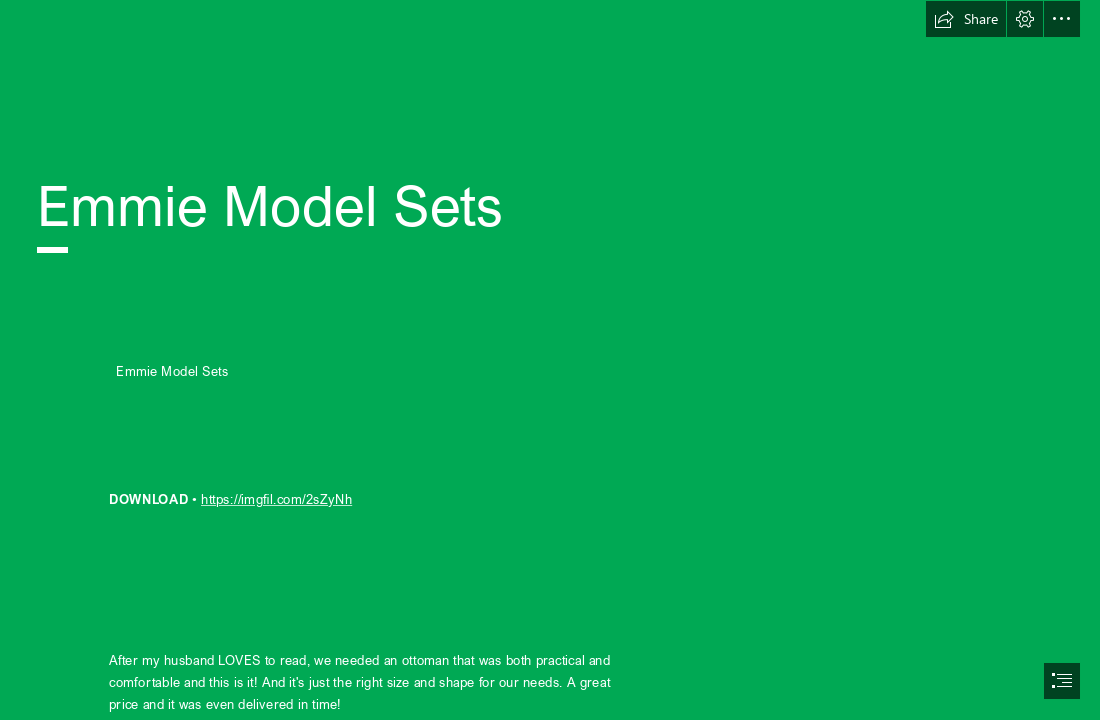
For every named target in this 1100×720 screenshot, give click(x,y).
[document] (550, 360)
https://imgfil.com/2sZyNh (276, 499)
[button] (966, 19)
